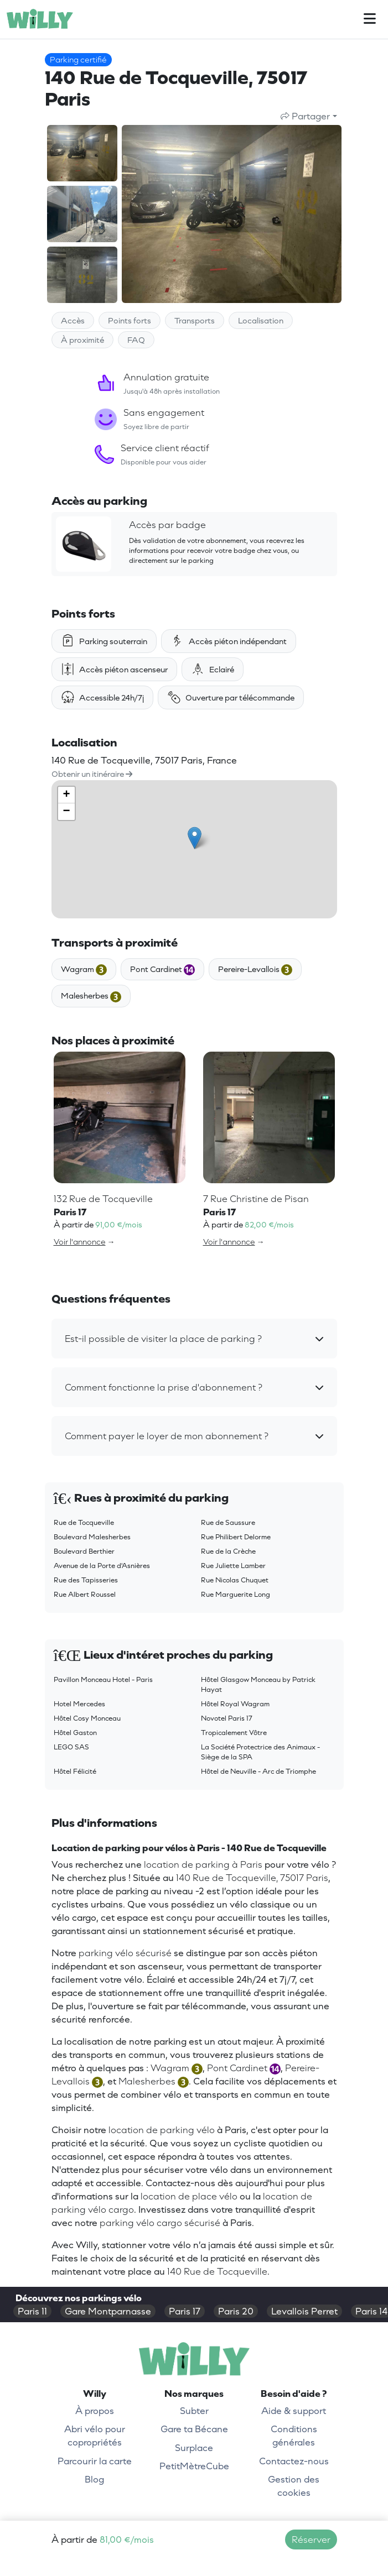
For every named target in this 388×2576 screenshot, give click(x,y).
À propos (94, 2410)
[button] (194, 1338)
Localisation (260, 320)
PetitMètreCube (194, 2466)
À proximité (82, 339)
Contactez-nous (294, 2461)
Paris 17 (184, 2311)
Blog (94, 2479)
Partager (305, 116)
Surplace (194, 2447)
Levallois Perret (304, 2311)
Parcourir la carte (95, 2461)
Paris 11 (32, 2311)
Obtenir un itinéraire (91, 773)
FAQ (136, 339)
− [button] (66, 811)
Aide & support (293, 2410)
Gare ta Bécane (194, 2428)
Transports (194, 320)
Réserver (311, 2539)
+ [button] (66, 795)
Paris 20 (236, 2311)
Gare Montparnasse (108, 2311)
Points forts (129, 320)
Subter (194, 2410)
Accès (73, 320)
